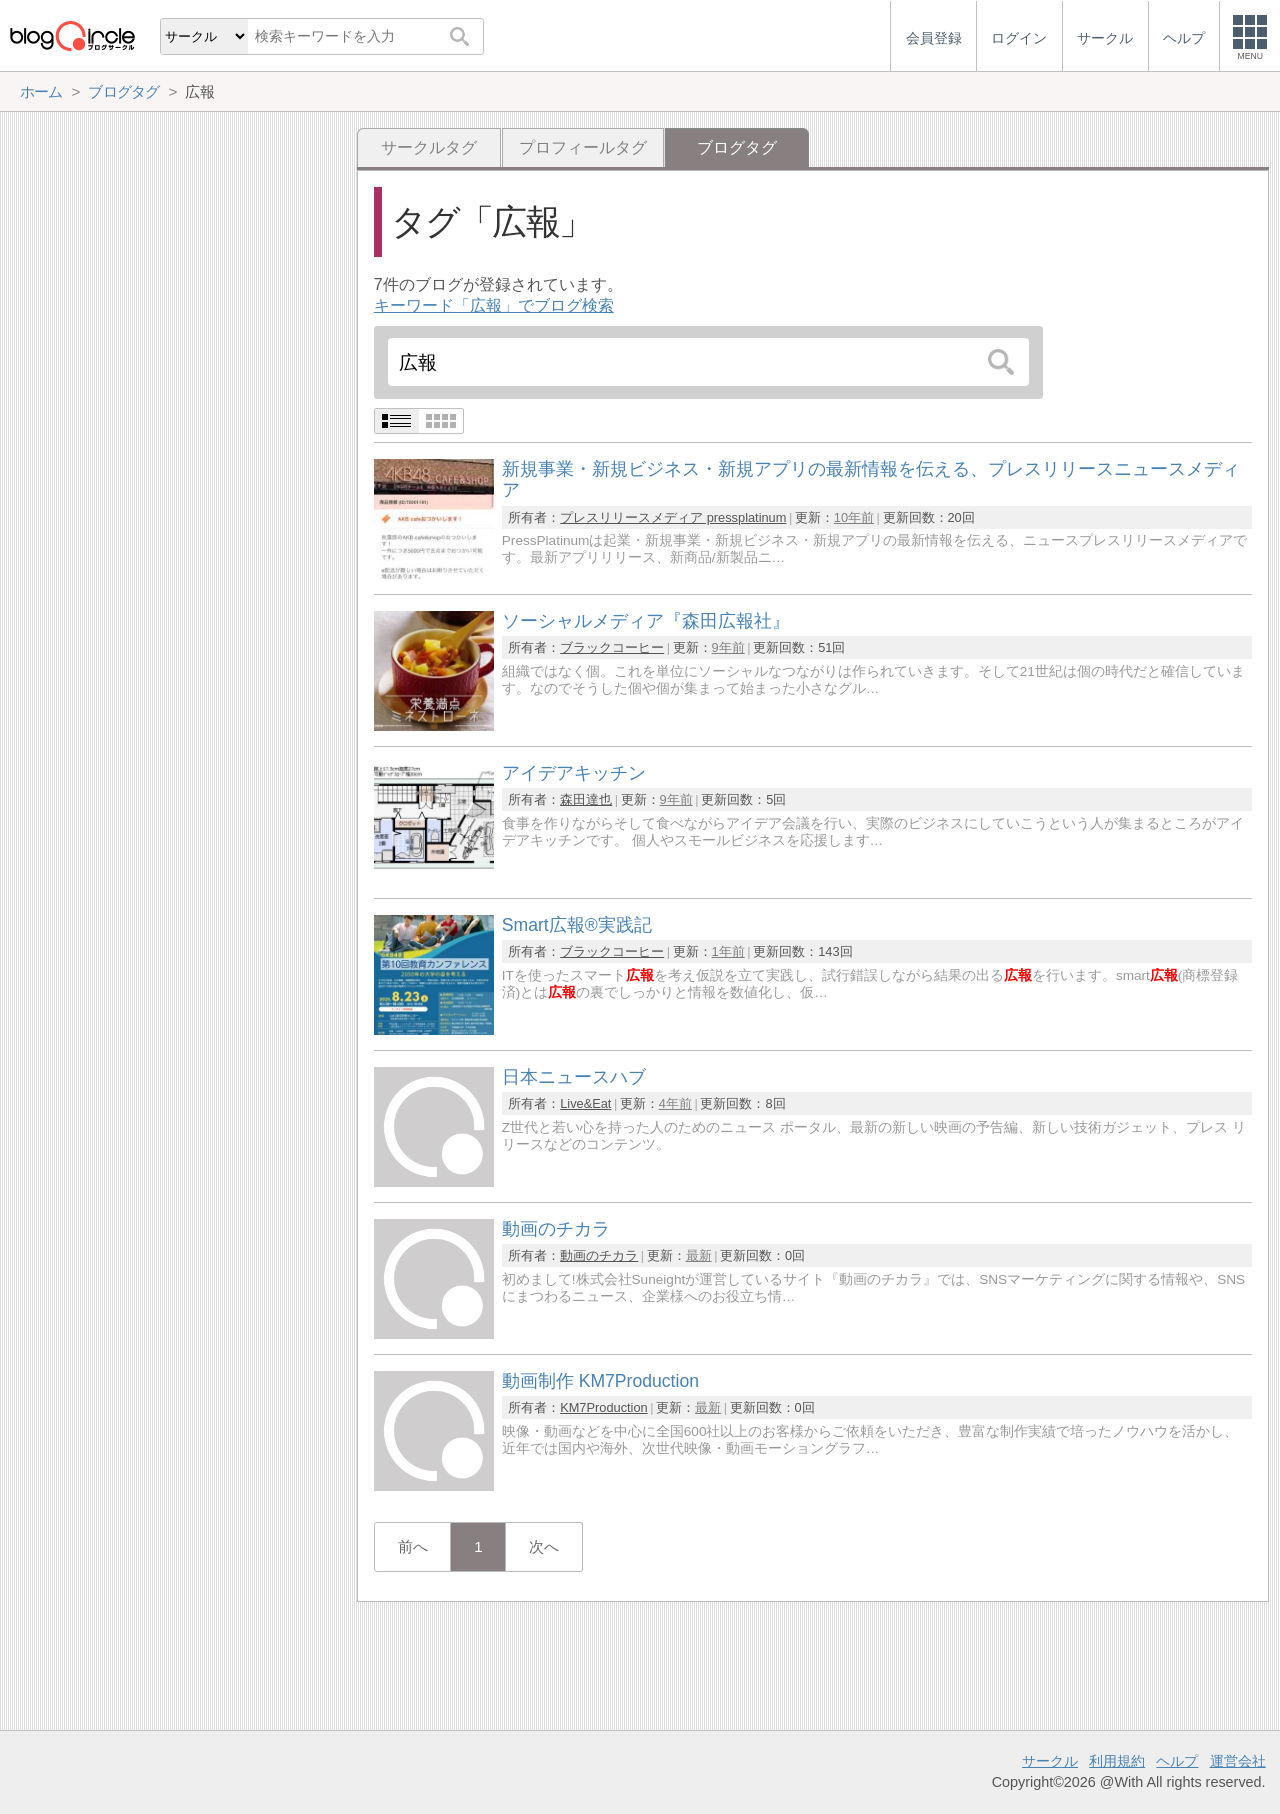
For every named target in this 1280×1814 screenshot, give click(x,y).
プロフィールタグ (583, 147)
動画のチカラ (599, 1255)
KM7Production (604, 1407)
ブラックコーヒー (612, 647)
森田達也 (586, 799)
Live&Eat (585, 1103)
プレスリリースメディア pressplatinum (673, 517)
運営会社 (1238, 1761)
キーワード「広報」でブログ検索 (494, 305)
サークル (1050, 1761)
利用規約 (1117, 1761)
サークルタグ (429, 147)
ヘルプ (1177, 1761)
